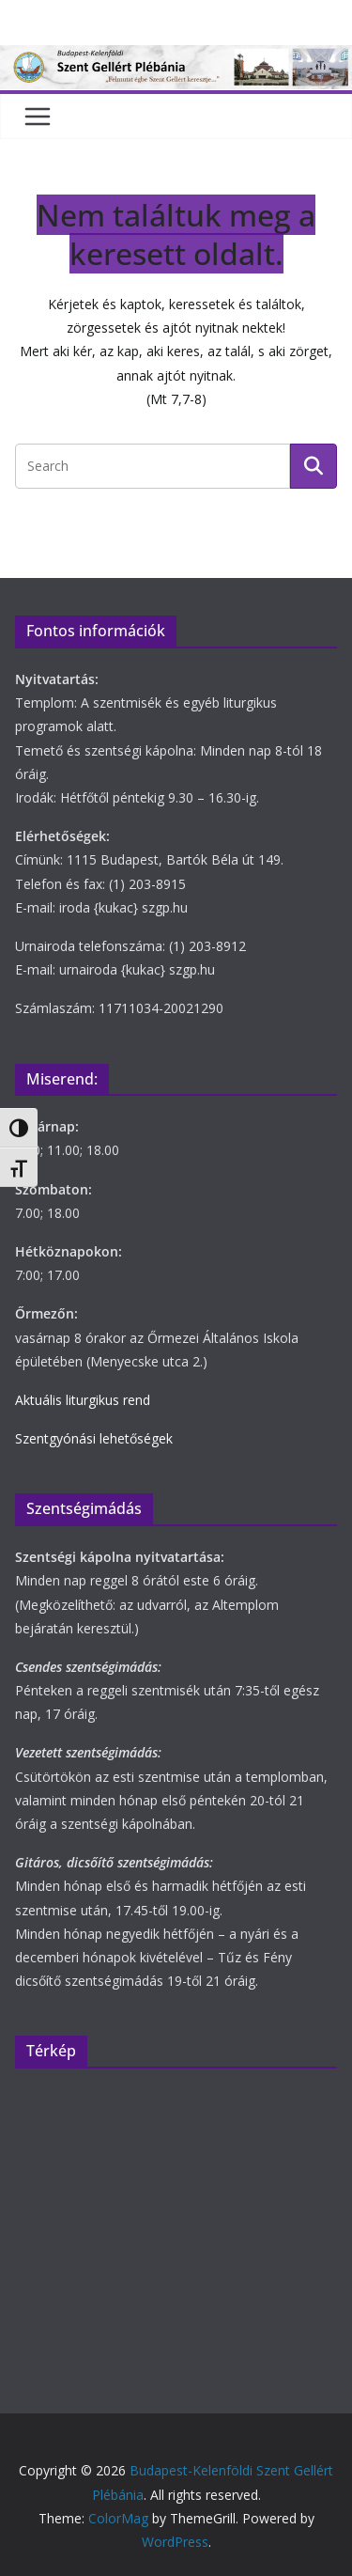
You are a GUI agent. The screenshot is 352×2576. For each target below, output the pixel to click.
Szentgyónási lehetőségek (94, 1438)
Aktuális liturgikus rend (82, 1400)
